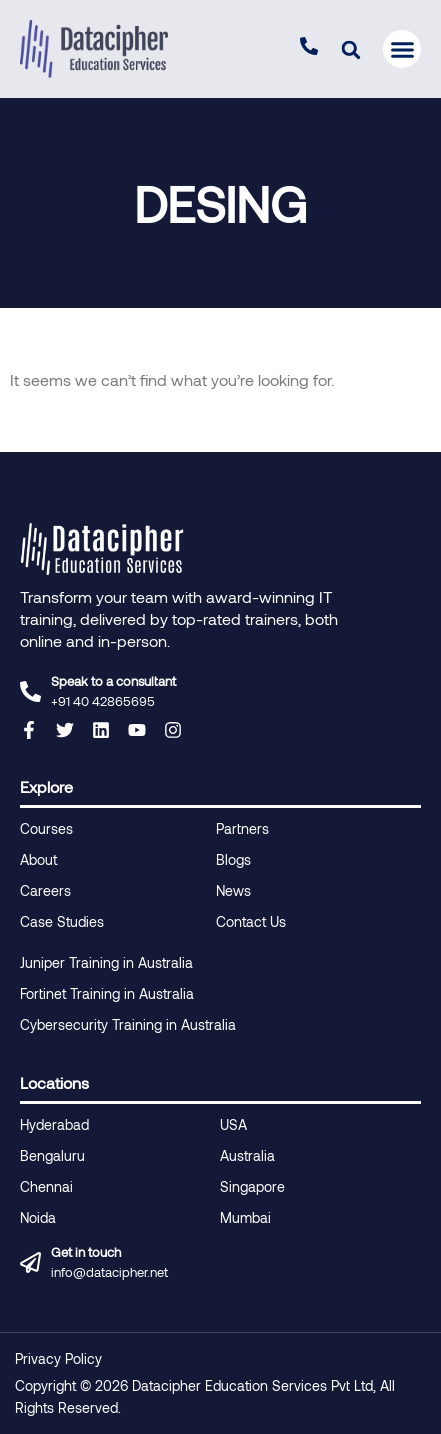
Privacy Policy (58, 1358)
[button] (350, 49)
